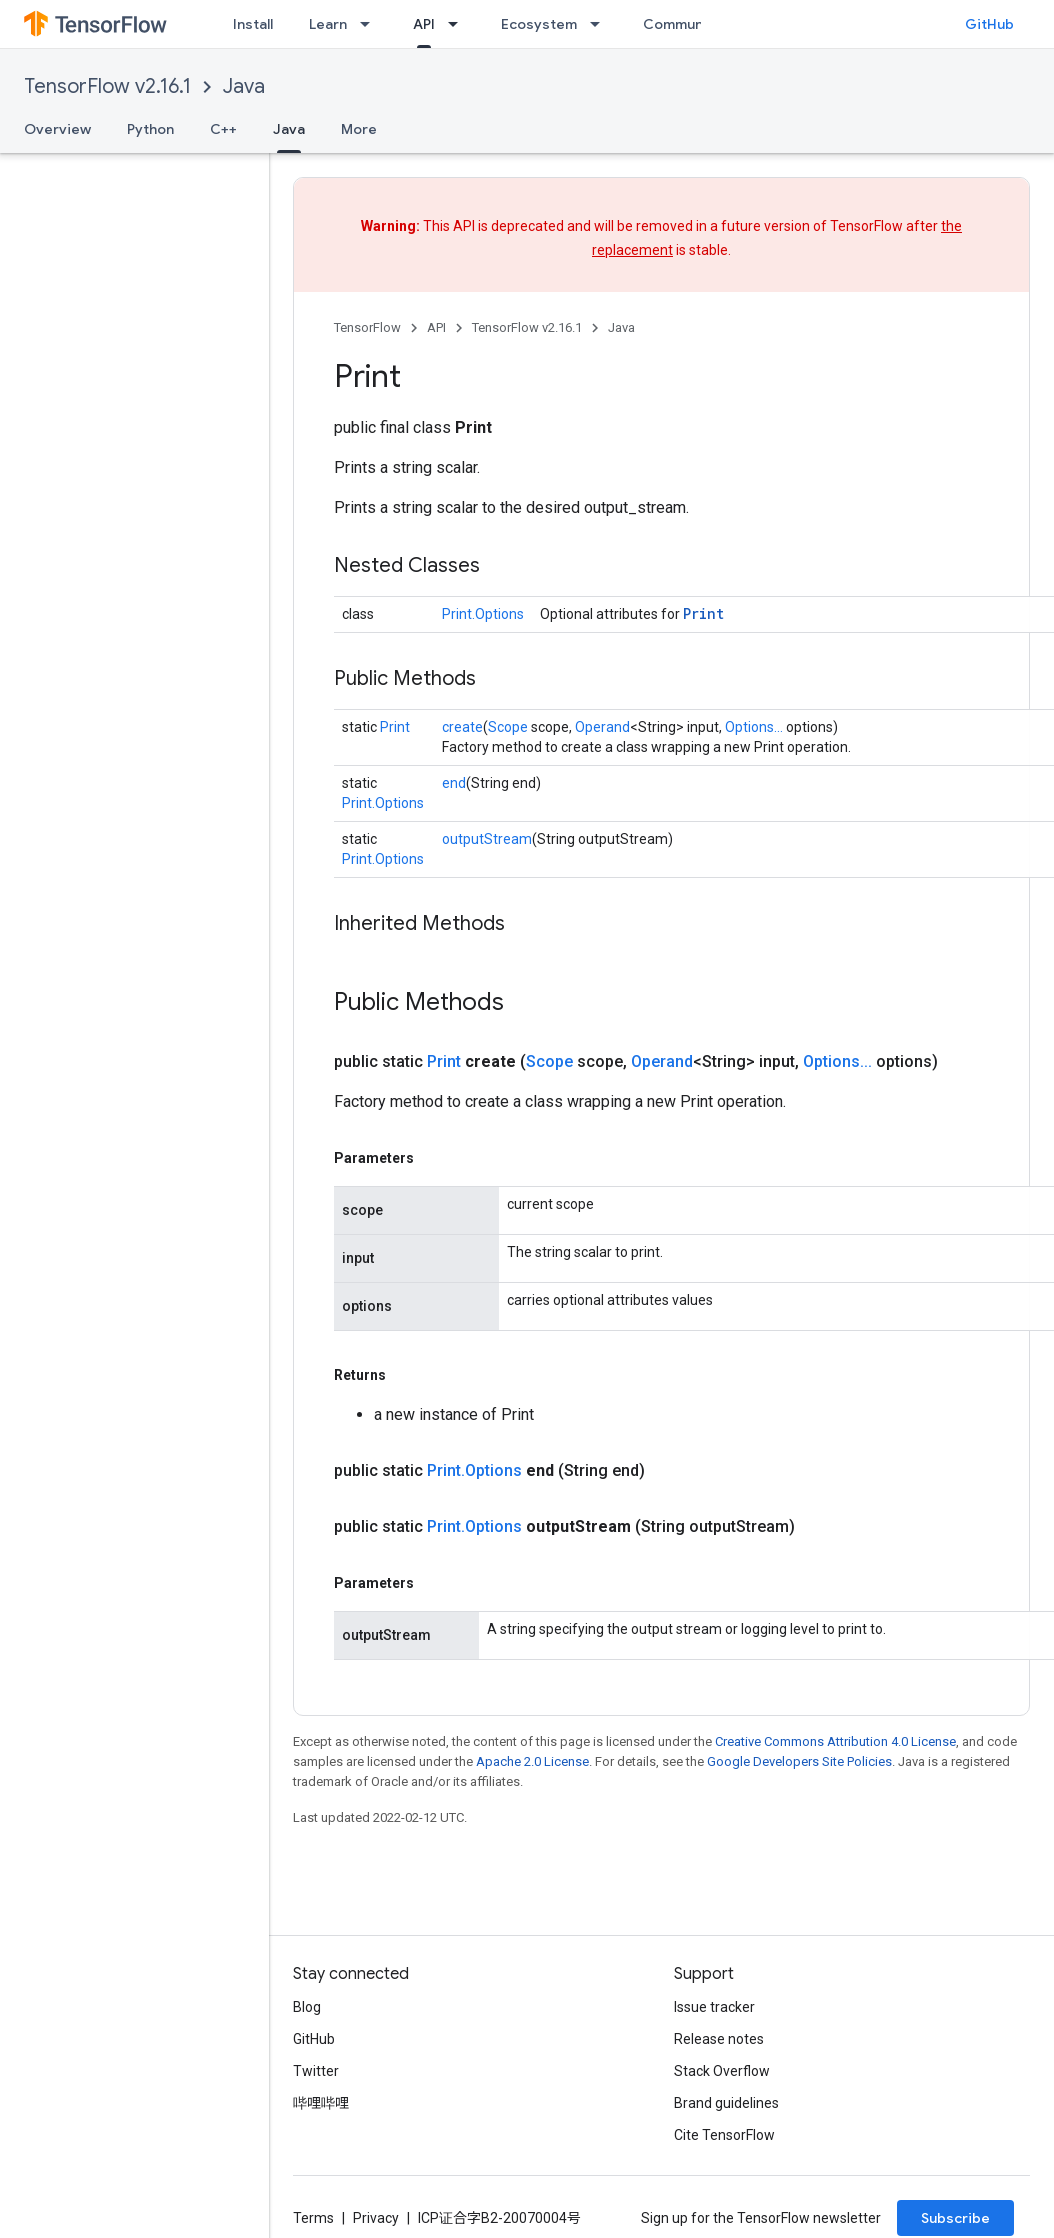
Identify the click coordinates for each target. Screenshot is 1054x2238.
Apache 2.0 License (532, 1761)
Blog (307, 2007)
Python (150, 129)
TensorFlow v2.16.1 (107, 86)
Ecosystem (539, 24)
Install (253, 24)
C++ (223, 129)
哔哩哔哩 (321, 2103)
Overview (57, 129)
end (454, 783)
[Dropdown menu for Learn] (371, 24)
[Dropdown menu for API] (459, 24)
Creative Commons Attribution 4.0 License (835, 1741)
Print (703, 613)
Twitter (316, 2071)
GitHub (989, 24)
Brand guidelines (726, 2103)
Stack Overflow (722, 2071)
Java (244, 86)
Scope (508, 727)
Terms (313, 2218)
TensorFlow (367, 327)
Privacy (376, 2218)
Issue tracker (714, 2007)
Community (682, 24)
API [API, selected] (424, 24)
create (462, 727)
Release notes (719, 2039)
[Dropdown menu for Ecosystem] (601, 24)
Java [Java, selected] (289, 129)
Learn (328, 24)
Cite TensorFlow (724, 2135)
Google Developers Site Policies (799, 1761)
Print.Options (483, 614)
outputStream (487, 839)
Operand (602, 727)
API (436, 327)
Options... (754, 727)
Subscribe (955, 2218)
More (359, 129)
